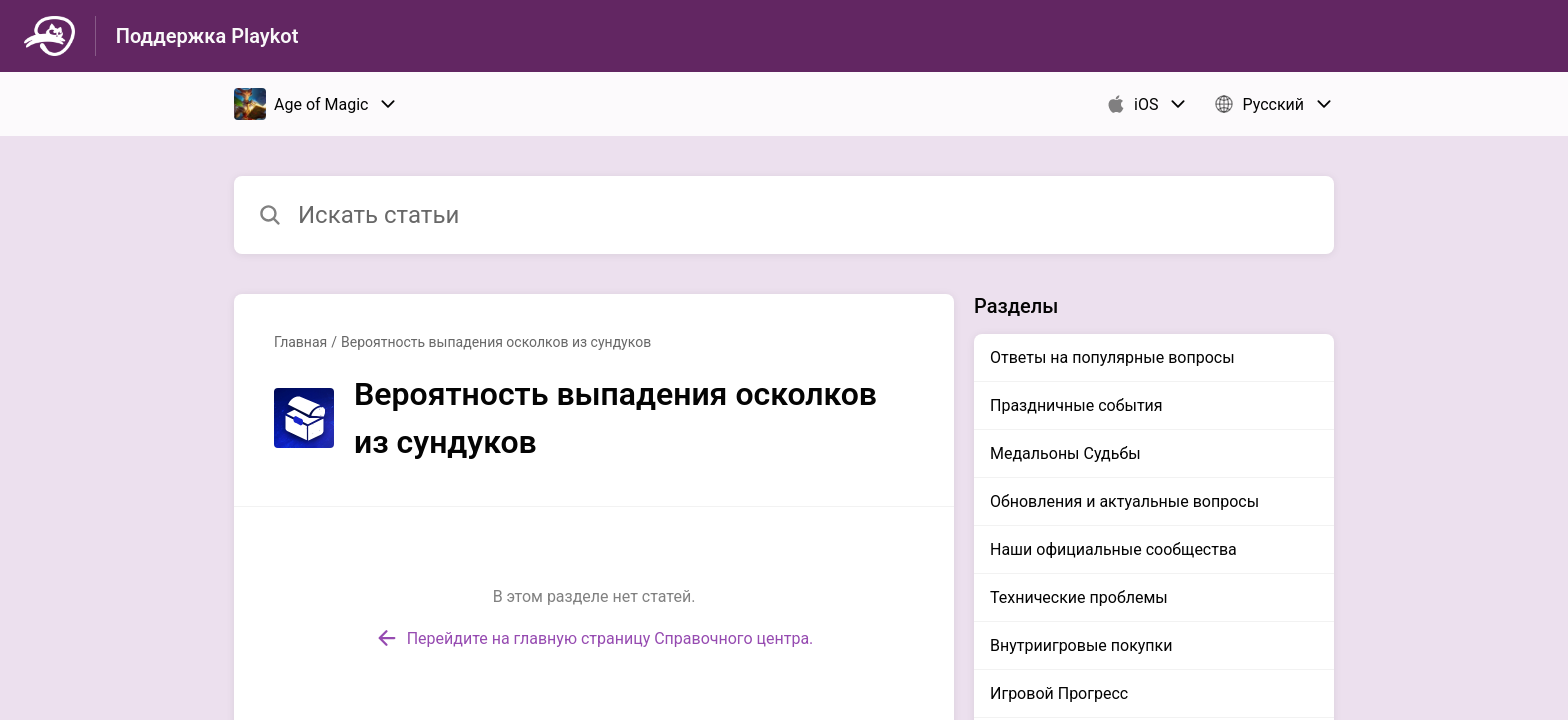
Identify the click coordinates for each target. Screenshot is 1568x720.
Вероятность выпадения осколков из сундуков (496, 342)
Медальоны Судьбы (1065, 453)
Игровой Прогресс (1059, 693)
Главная (300, 342)
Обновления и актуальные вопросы (1124, 501)
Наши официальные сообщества (1113, 549)
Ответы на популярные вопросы (1112, 357)
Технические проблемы (1079, 597)
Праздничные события (1076, 405)
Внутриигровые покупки (1081, 645)
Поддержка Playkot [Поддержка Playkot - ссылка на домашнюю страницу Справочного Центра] (207, 36)
